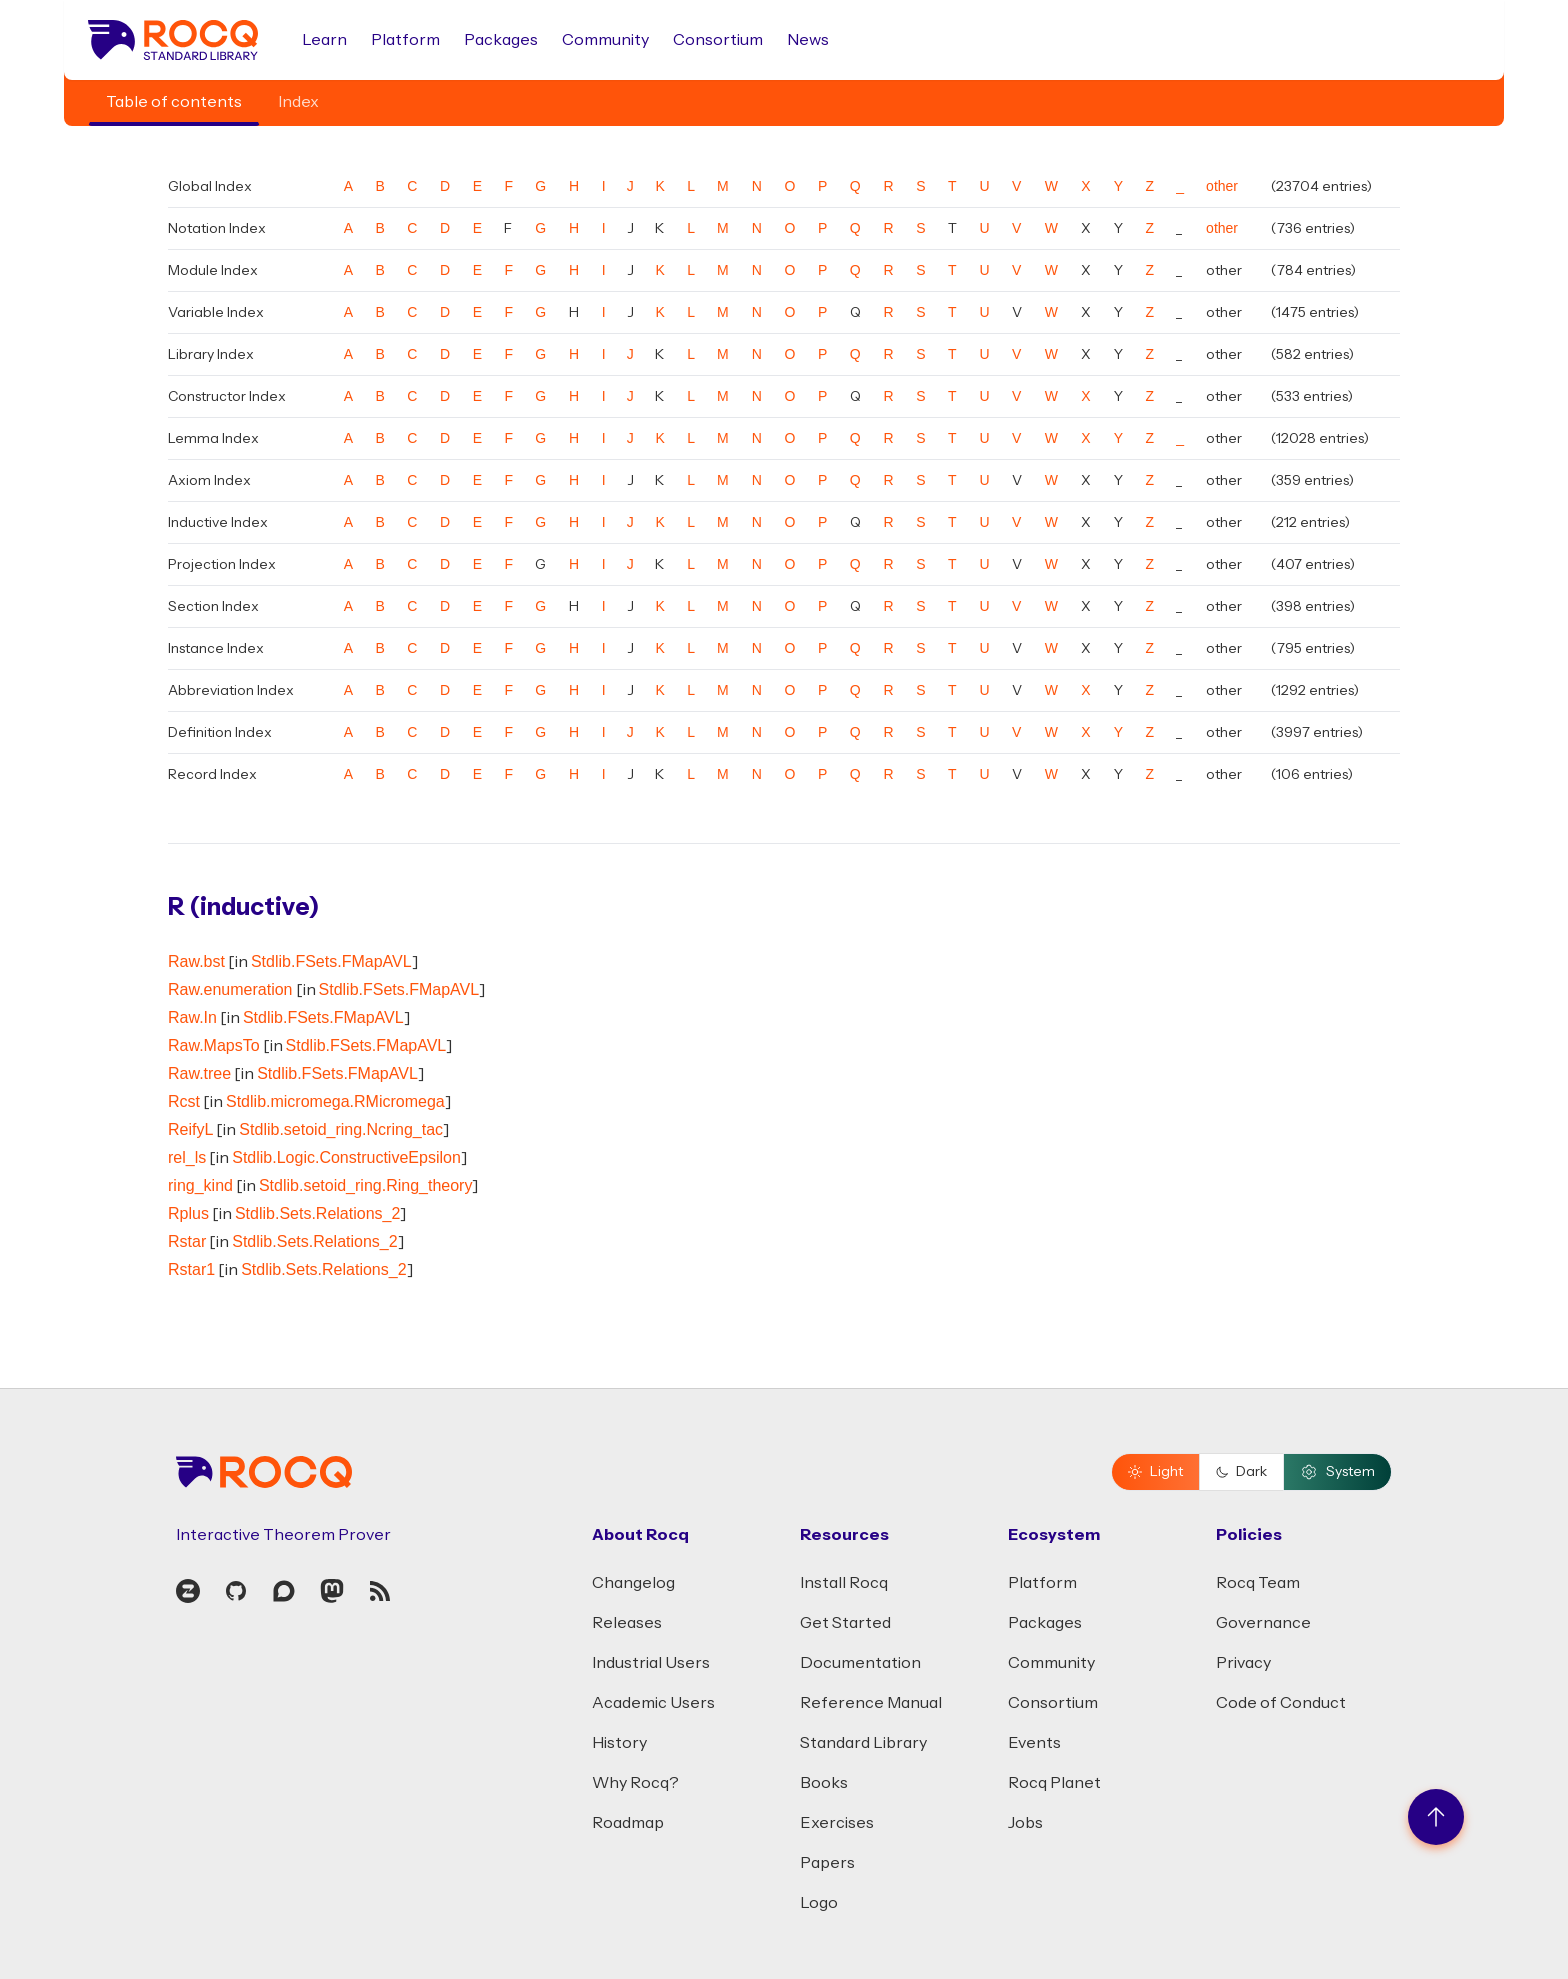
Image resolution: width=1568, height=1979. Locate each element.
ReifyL (190, 1129)
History (619, 1743)
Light (1155, 1472)
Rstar (187, 1241)
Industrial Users (651, 1663)
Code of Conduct (1281, 1703)
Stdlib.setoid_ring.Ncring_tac (341, 1129)
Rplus (188, 1213)
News (808, 40)
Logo (819, 1903)
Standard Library (863, 1743)
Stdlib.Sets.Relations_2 (317, 1213)
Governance (1263, 1623)
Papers (827, 1863)
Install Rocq (844, 1583)
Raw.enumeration (230, 989)
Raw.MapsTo (214, 1045)
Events (1034, 1743)
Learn (324, 40)
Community (605, 40)
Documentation (860, 1663)
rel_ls (187, 1157)
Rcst (184, 1101)
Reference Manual (871, 1703)
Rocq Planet (1054, 1783)
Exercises (837, 1823)
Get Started (845, 1623)
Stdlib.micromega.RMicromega (335, 1101)
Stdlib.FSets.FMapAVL (331, 961)
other (1222, 186)
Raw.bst (196, 961)
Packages (501, 40)
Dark (1241, 1472)
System (1337, 1472)
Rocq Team (1258, 1583)
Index (298, 102)
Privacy (1243, 1663)
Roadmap (628, 1823)
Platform (405, 40)
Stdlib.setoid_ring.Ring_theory (365, 1185)
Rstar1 (191, 1269)
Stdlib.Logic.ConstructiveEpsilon (346, 1157)
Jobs (1025, 1823)
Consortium (718, 40)
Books (824, 1783)
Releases (627, 1623)
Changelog (633, 1583)
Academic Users (653, 1703)
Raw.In (192, 1017)
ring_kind (200, 1185)
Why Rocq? (635, 1783)
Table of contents (174, 102)
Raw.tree (199, 1073)
